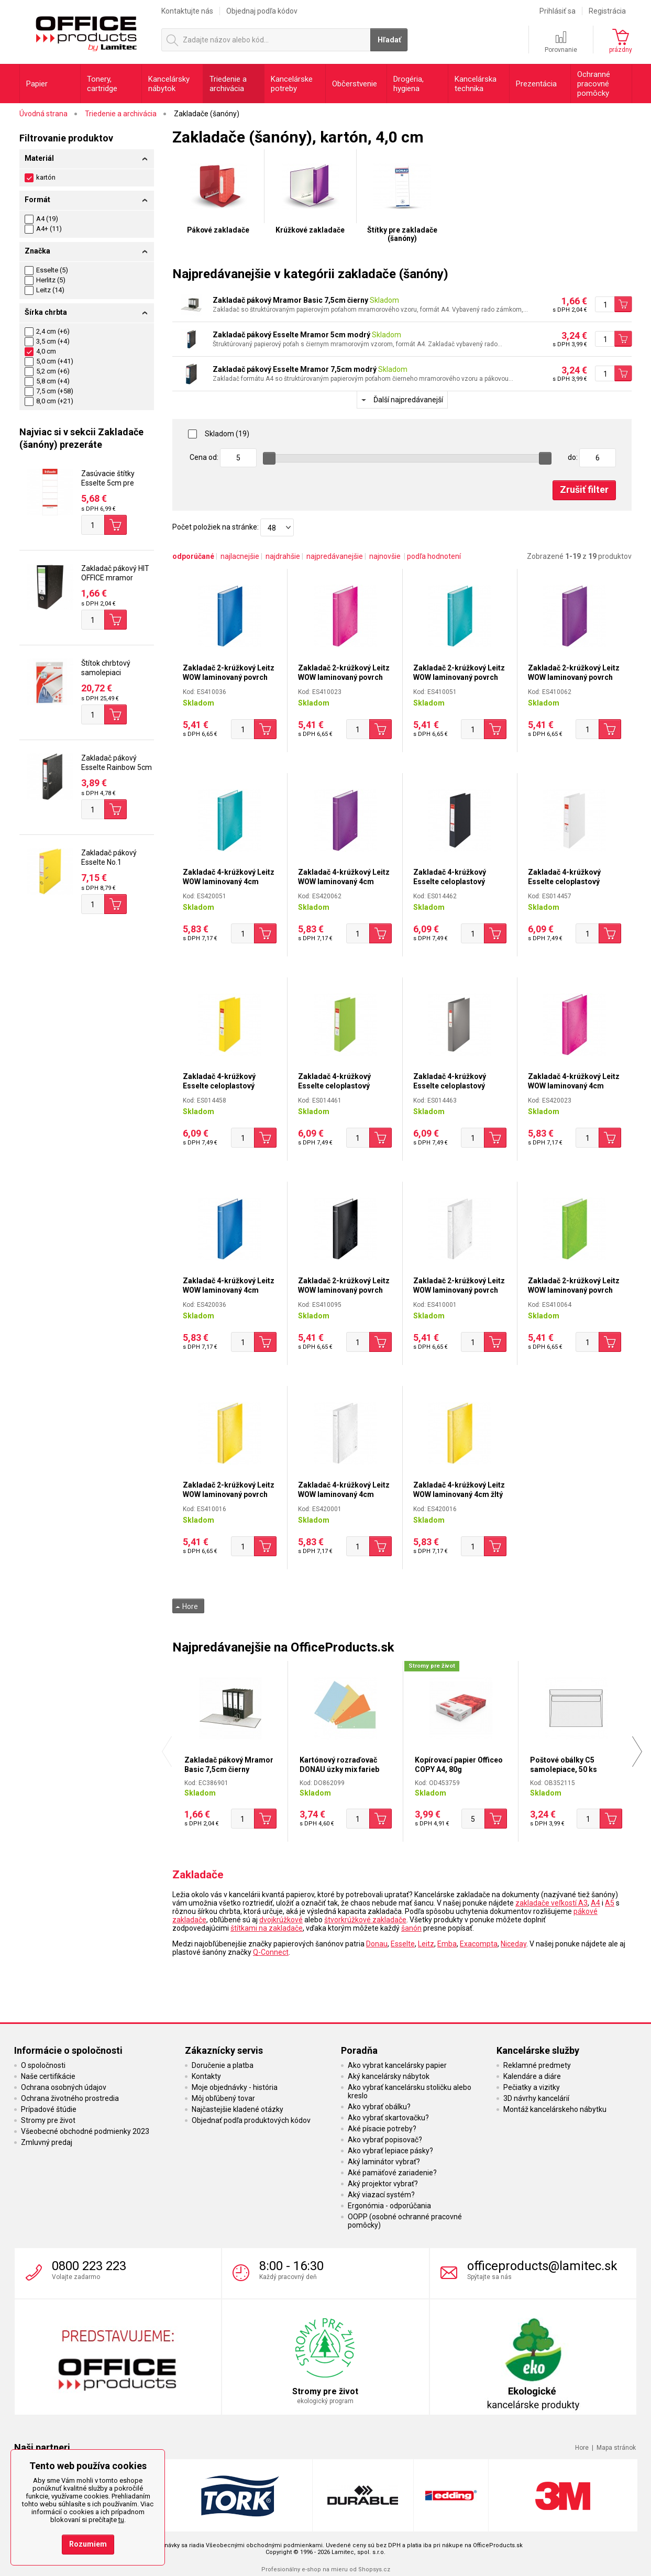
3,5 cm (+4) (47, 341)
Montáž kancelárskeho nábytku (554, 2109)
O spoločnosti (43, 2065)
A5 (609, 1903)
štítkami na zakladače (266, 1928)
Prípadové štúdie (48, 2109)
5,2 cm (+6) (47, 371)
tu (121, 2520)
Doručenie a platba (222, 2065)
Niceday (513, 1944)
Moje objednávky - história (235, 2087)
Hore (186, 1606)
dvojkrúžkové (281, 1920)
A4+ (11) (49, 229)
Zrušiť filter (584, 489)
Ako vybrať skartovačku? (388, 2117)
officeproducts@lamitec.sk (542, 2266)
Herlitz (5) (50, 280)
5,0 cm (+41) (49, 361)
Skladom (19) (218, 434)
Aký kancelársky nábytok (388, 2076)
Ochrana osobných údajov (63, 2087)
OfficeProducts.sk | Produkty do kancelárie (85, 31)
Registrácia (607, 11)
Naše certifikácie (48, 2076)
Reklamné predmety (537, 2065)
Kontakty (206, 2076)
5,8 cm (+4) (47, 381)
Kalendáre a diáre (532, 2076)
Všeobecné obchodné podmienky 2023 (85, 2131)
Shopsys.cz (374, 2569)
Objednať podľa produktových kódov (251, 2120)
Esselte (403, 1944)
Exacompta (479, 1944)
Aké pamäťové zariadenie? (392, 2172)
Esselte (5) (52, 270)
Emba (447, 1944)
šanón (411, 1928)
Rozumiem (88, 2544)
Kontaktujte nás (187, 11)
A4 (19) (47, 219)
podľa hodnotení (434, 556)
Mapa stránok (616, 2447)
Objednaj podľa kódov (261, 11)
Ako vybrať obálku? (379, 2106)
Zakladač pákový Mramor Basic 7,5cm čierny (290, 300)
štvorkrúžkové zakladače (365, 1920)
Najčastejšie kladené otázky (237, 2109)
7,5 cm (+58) (49, 391)
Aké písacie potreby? (382, 2128)
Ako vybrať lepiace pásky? (390, 2150)
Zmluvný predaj (46, 2142)
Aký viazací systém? (381, 2194)
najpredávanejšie (334, 556)
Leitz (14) (50, 290)
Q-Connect (271, 1952)
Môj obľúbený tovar (223, 2098)
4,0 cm (40, 351)
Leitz (426, 1944)
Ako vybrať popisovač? (385, 2139)
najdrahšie (283, 556)
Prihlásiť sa (557, 11)
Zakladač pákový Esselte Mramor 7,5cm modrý (295, 369)
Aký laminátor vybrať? (384, 2161)
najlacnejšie (239, 556)
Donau (377, 1944)
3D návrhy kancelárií (536, 2098)
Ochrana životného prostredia (70, 2098)
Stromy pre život (48, 2120)
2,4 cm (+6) (47, 331)
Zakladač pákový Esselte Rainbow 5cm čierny (116, 767)
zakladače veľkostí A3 (551, 1903)
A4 (595, 1903)
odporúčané (193, 556)
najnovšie (385, 556)
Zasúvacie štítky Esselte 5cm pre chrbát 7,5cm (108, 483)
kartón (40, 177)
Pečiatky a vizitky (531, 2087)
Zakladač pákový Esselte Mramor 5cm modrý (291, 335)
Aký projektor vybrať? (383, 2183)
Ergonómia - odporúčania (389, 2205)
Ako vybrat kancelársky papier (397, 2065)
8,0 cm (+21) (49, 401)
